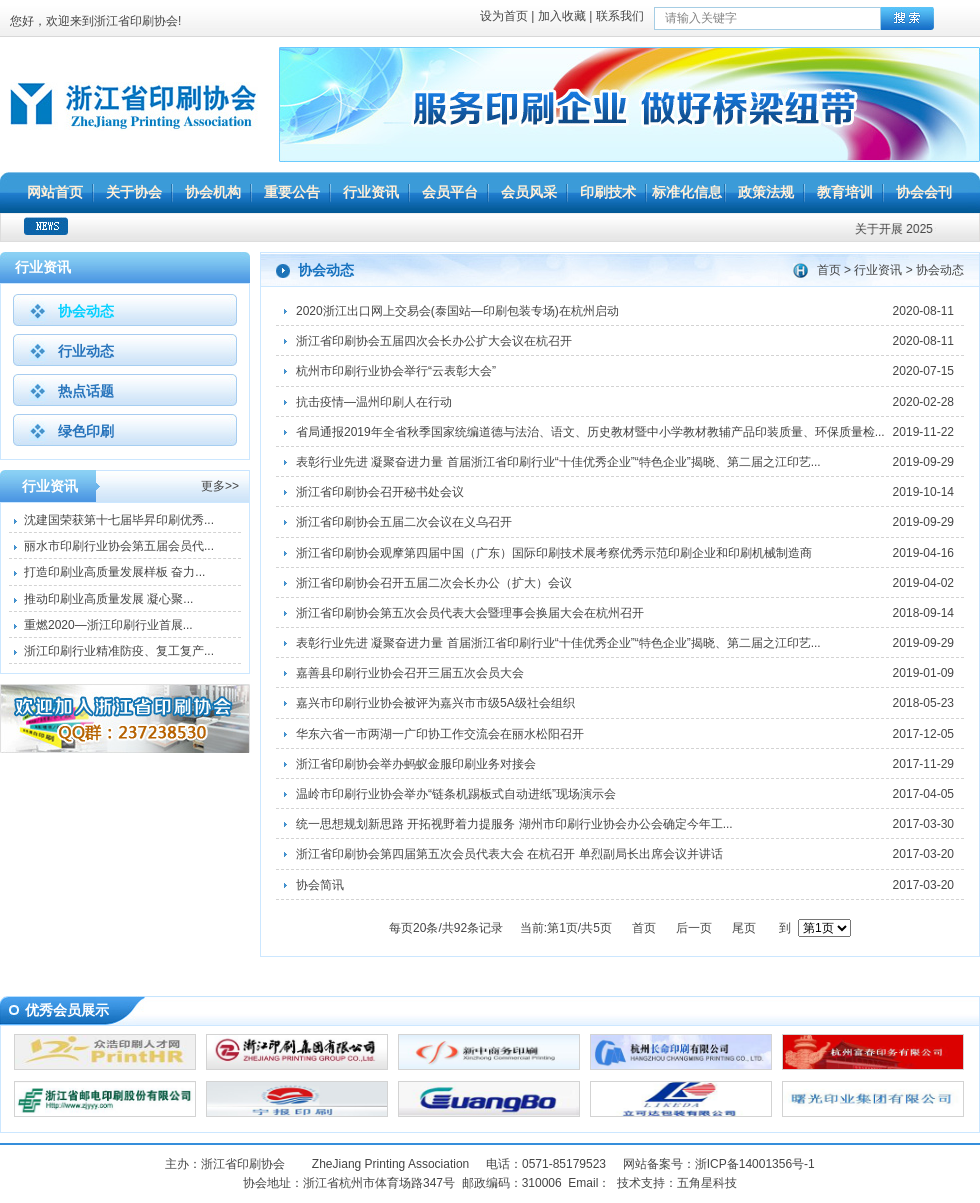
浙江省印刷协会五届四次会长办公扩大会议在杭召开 (434, 341)
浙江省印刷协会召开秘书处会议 (380, 492)
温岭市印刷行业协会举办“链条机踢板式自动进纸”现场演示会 (456, 794)
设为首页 (504, 16)
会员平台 (450, 192)
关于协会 (134, 192)
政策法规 (766, 192)
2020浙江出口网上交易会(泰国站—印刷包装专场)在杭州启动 (457, 311)
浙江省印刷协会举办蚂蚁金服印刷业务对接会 (416, 764)
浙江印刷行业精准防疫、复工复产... (119, 651)
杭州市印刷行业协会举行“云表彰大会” (396, 371)
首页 (829, 270)
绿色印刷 (86, 431)
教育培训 (845, 192)
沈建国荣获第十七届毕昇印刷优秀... (119, 520)
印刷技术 (608, 192)
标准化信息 (687, 192)
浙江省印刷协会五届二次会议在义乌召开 (404, 522)
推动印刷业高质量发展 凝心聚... (108, 599)
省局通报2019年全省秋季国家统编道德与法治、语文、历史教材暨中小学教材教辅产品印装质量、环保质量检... (590, 432)
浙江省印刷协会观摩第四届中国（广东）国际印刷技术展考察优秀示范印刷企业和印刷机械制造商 (554, 553)
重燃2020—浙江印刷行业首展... (108, 625)
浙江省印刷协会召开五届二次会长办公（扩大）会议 (434, 583)
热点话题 (86, 391)
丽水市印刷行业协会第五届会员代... (119, 546)
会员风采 (529, 192)
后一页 (694, 928)
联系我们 (620, 16)
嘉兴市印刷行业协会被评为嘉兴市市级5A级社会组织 (435, 703)
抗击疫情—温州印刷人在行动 (374, 402)
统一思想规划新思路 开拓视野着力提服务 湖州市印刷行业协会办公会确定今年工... (514, 824)
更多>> (220, 486)
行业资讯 (371, 192)
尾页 (744, 928)
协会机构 (213, 192)
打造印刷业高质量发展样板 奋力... (114, 572)
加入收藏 (562, 16)
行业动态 (86, 351)
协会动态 (86, 311)
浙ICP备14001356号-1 (755, 1164)
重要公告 (292, 192)
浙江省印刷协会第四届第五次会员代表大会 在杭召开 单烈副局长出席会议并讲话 (509, 854)
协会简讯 (320, 885)
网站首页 (55, 192)
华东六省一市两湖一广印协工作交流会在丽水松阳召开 (440, 734)
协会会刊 (924, 192)
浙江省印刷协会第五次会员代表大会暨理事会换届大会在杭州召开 (470, 613)
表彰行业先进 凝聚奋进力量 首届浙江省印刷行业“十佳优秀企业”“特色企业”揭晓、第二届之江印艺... (558, 462)
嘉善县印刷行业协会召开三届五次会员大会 (410, 673)
